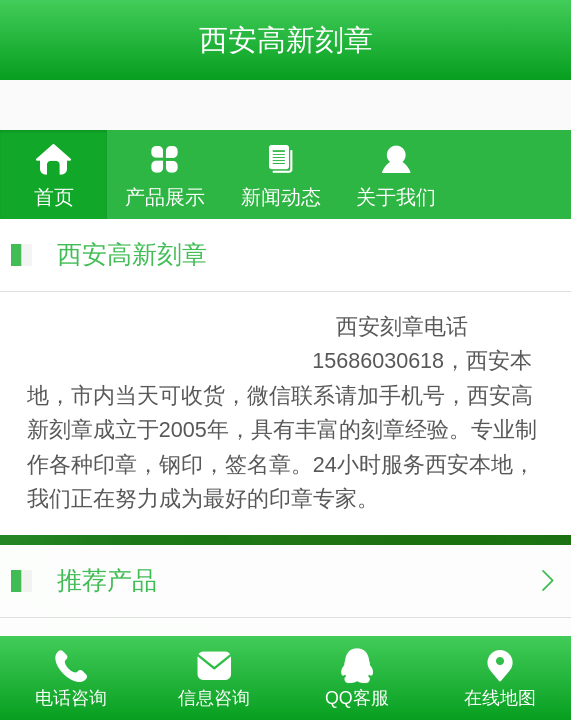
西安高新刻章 (286, 40)
